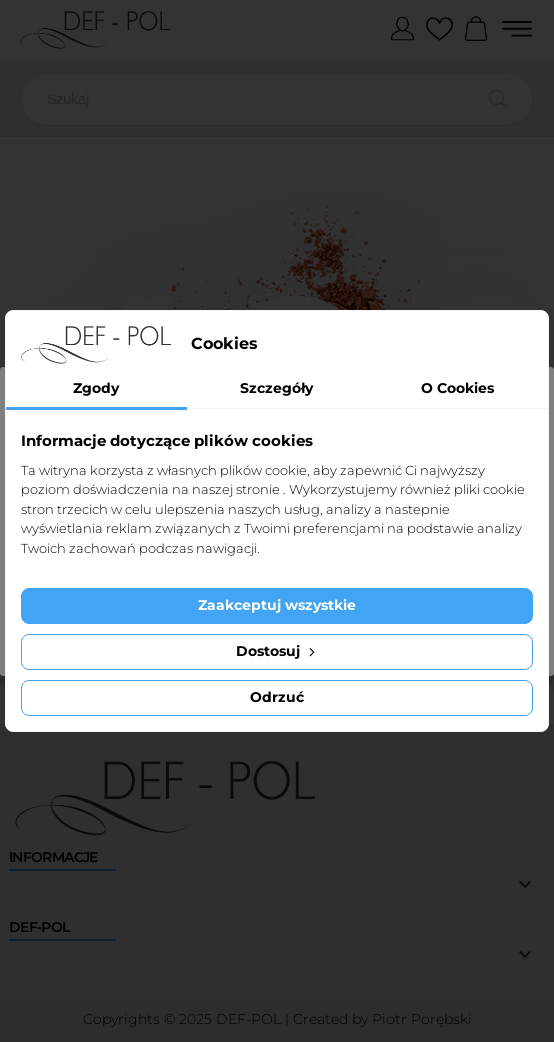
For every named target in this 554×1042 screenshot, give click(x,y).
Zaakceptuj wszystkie (277, 605)
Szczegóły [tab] (276, 388)
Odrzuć (277, 697)
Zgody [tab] (96, 388)
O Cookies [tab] (457, 388)
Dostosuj (277, 651)
